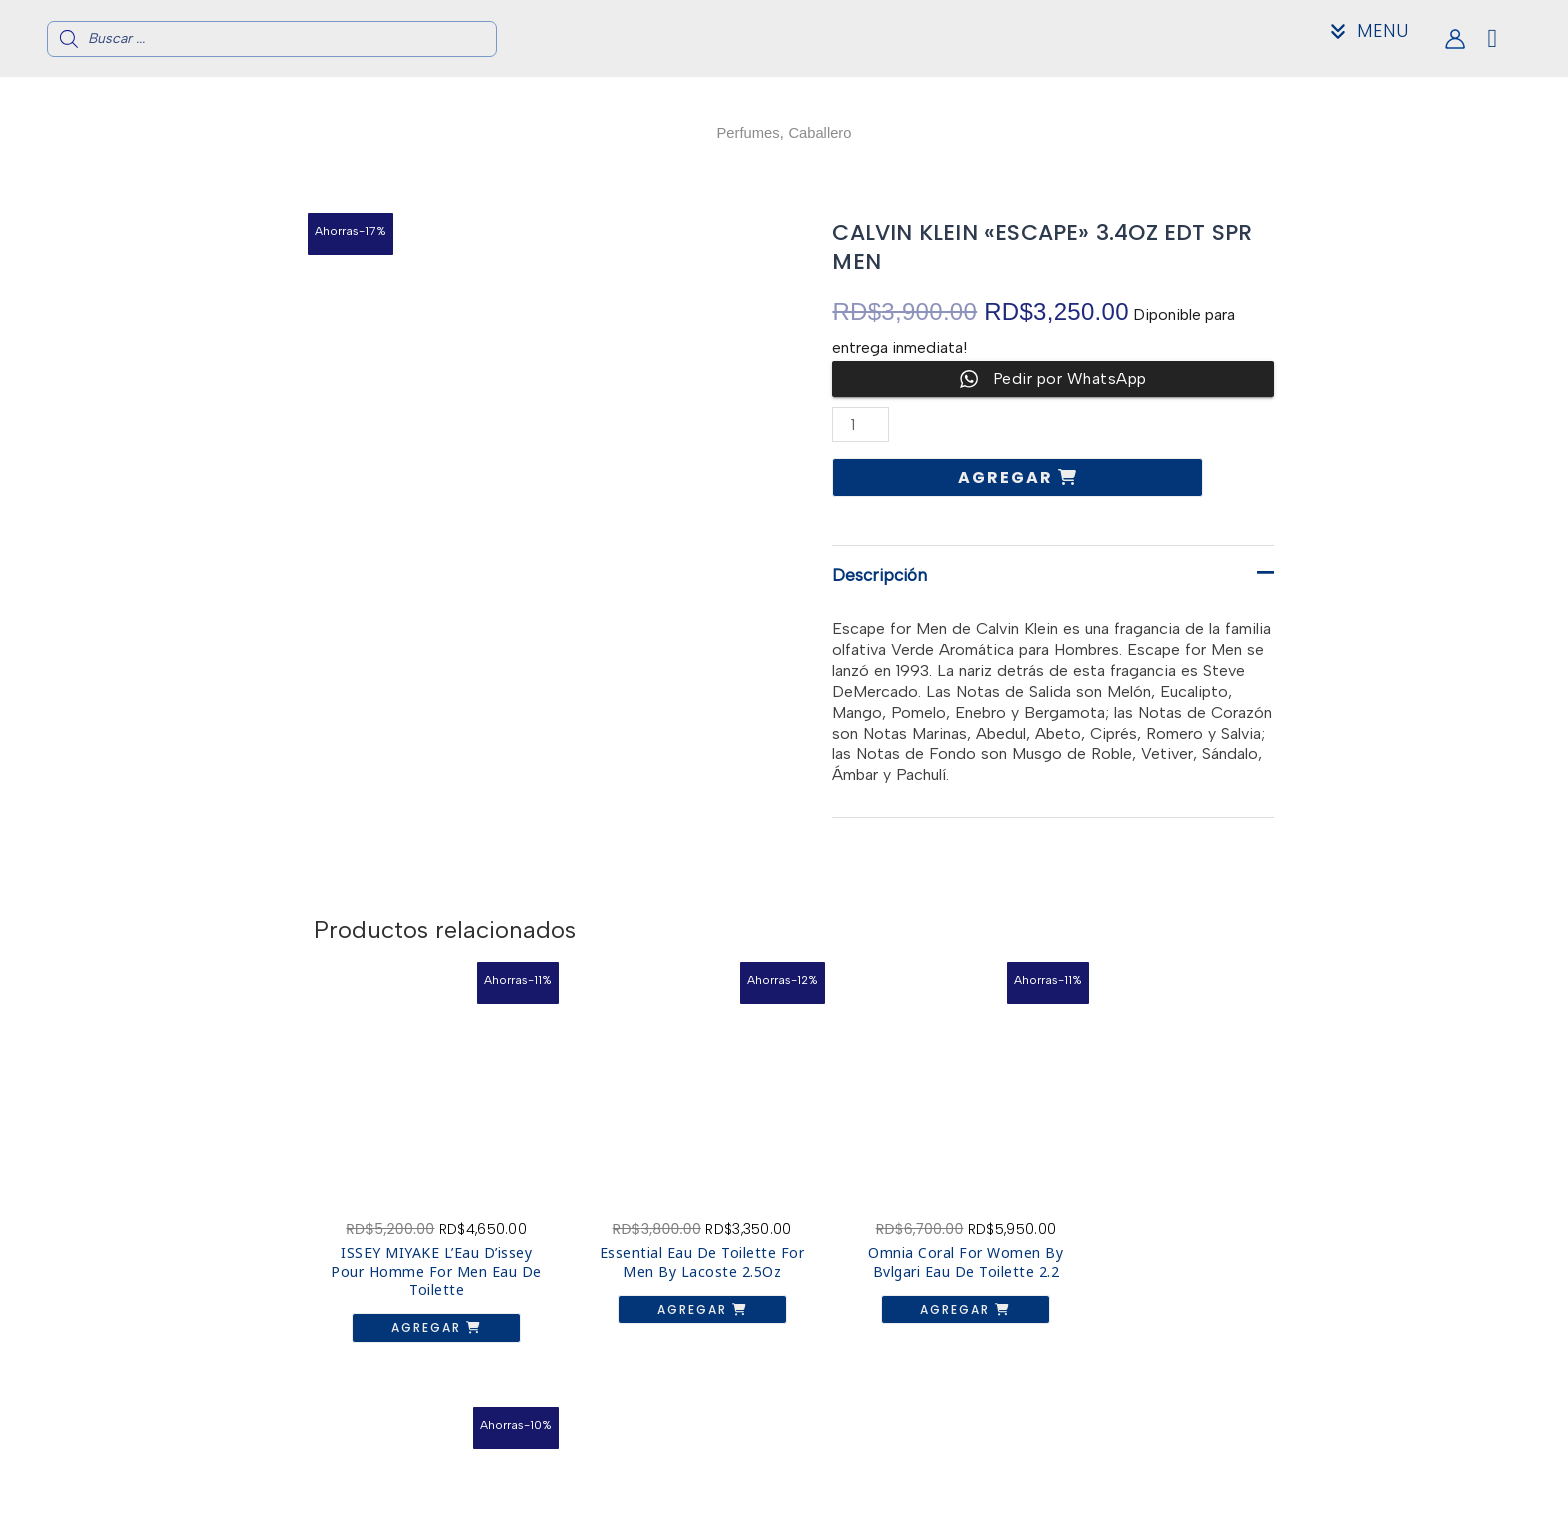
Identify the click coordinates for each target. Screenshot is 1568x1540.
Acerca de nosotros (1201, 1484)
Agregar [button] (418, 1308)
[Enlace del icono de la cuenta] (1455, 39)
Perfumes (745, 132)
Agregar (1008, 477)
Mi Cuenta (1201, 1516)
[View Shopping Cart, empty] (1509, 38)
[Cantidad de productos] (861, 424)
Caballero (822, 132)
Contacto (1200, 1500)
